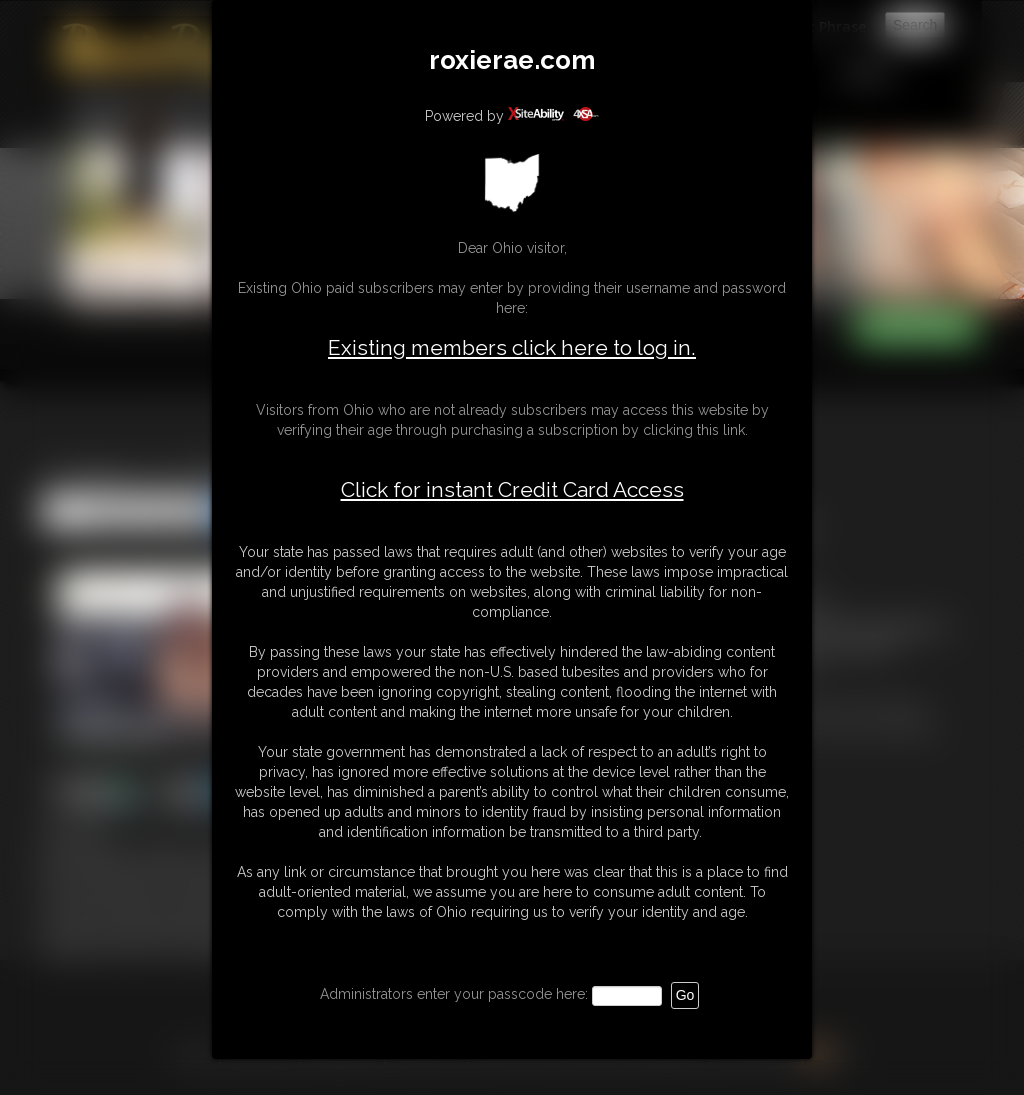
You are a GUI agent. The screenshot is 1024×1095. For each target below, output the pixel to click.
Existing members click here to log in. (512, 347)
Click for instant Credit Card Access (512, 490)
